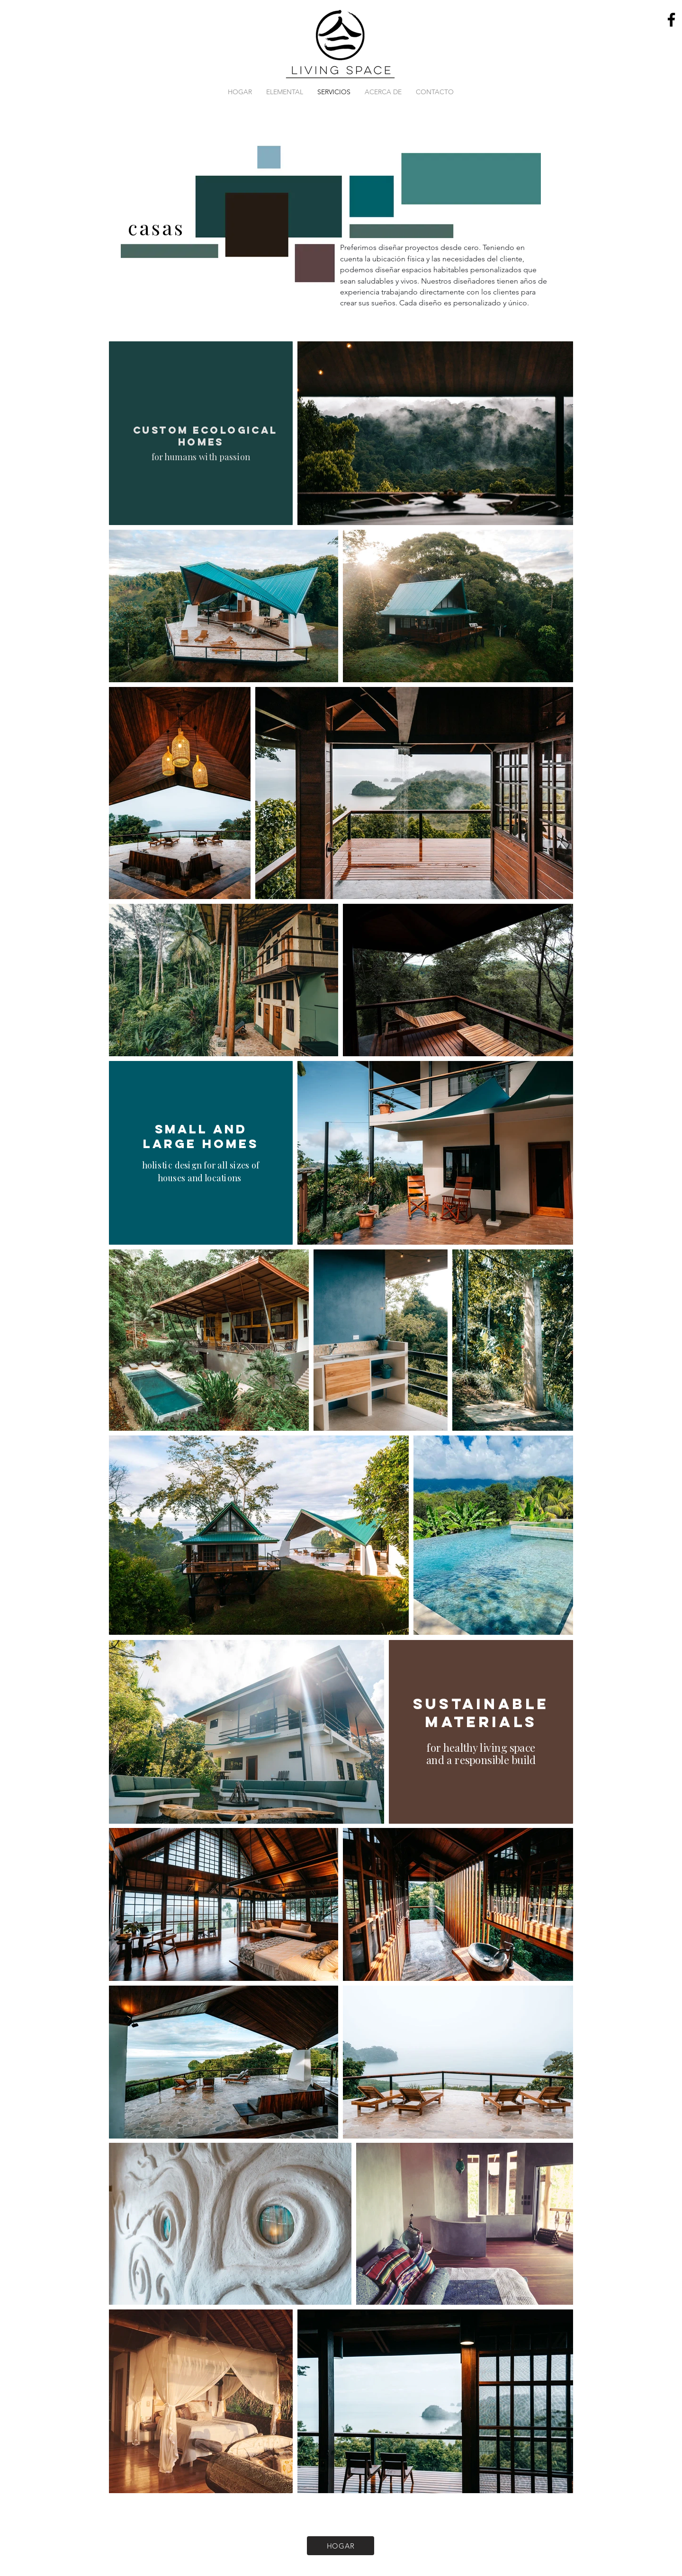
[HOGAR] (340, 2545)
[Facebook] (671, 19)
